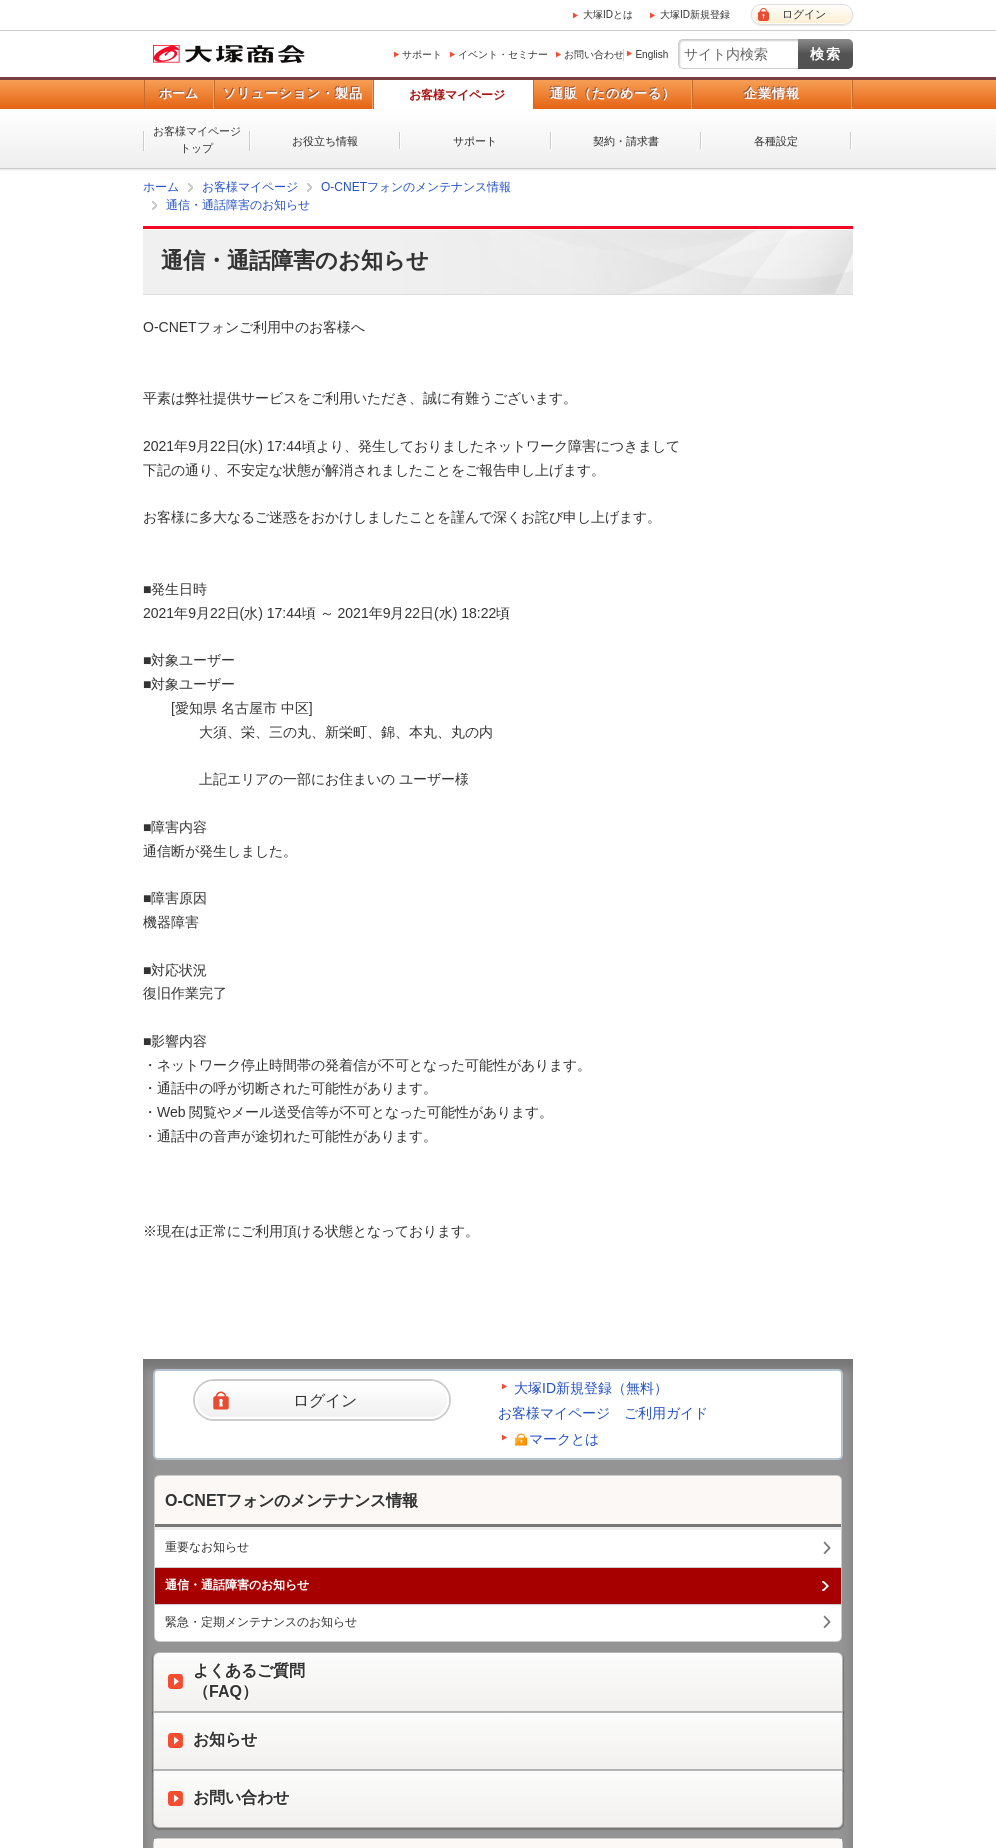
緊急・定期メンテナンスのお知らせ (261, 1622)
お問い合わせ (594, 54)
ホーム (178, 93)
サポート (422, 54)
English (651, 54)
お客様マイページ (457, 95)
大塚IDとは (608, 14)
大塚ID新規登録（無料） (591, 1388)
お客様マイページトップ (197, 139)
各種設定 (776, 141)
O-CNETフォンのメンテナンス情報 (416, 187)
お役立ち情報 (325, 141)
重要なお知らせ (207, 1547)
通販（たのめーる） (613, 93)
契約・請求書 (626, 141)
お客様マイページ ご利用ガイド (603, 1413)
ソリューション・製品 (293, 93)
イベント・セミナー (503, 54)
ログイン (804, 14)
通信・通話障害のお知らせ (238, 205)
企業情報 (772, 93)
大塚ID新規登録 (695, 14)
